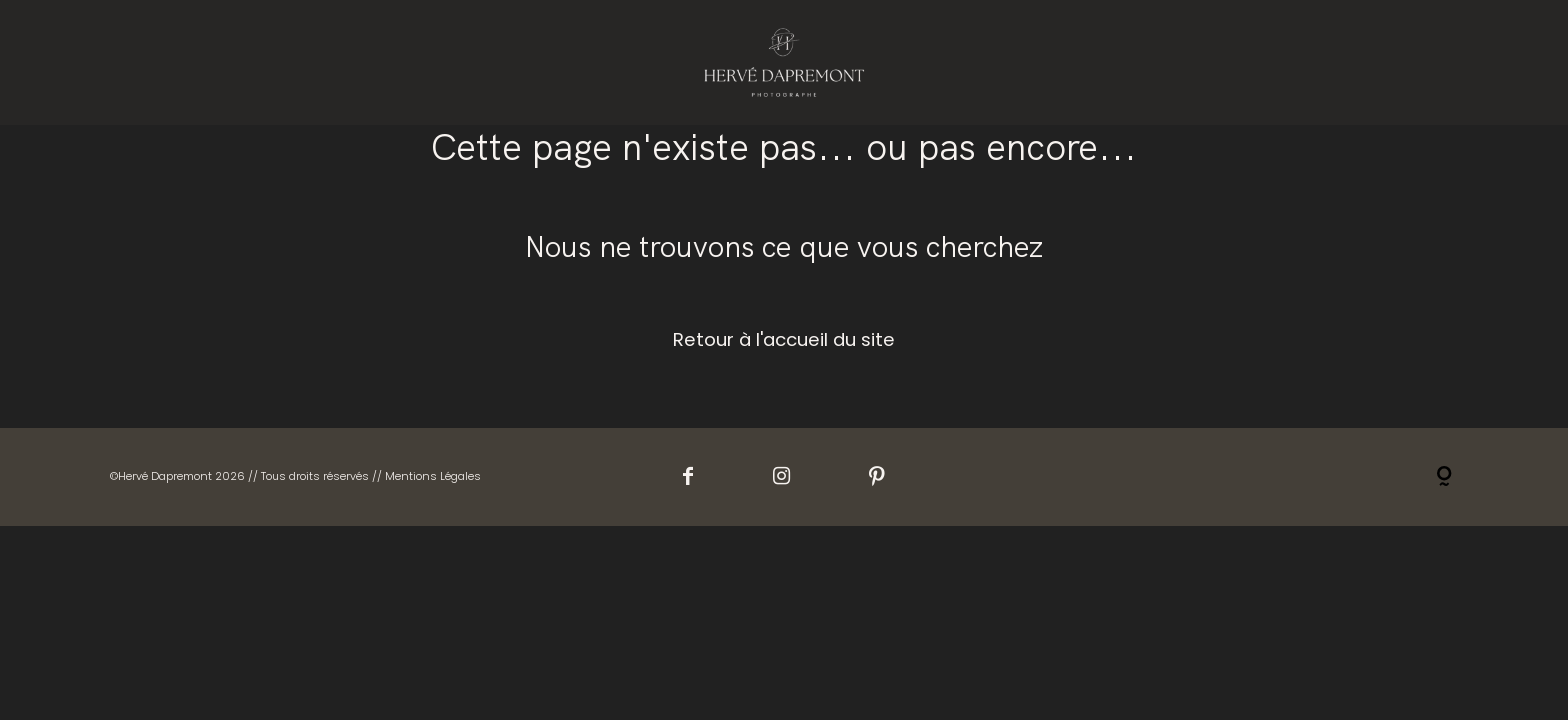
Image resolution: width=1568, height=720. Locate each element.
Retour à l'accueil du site (784, 339)
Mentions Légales (433, 476)
